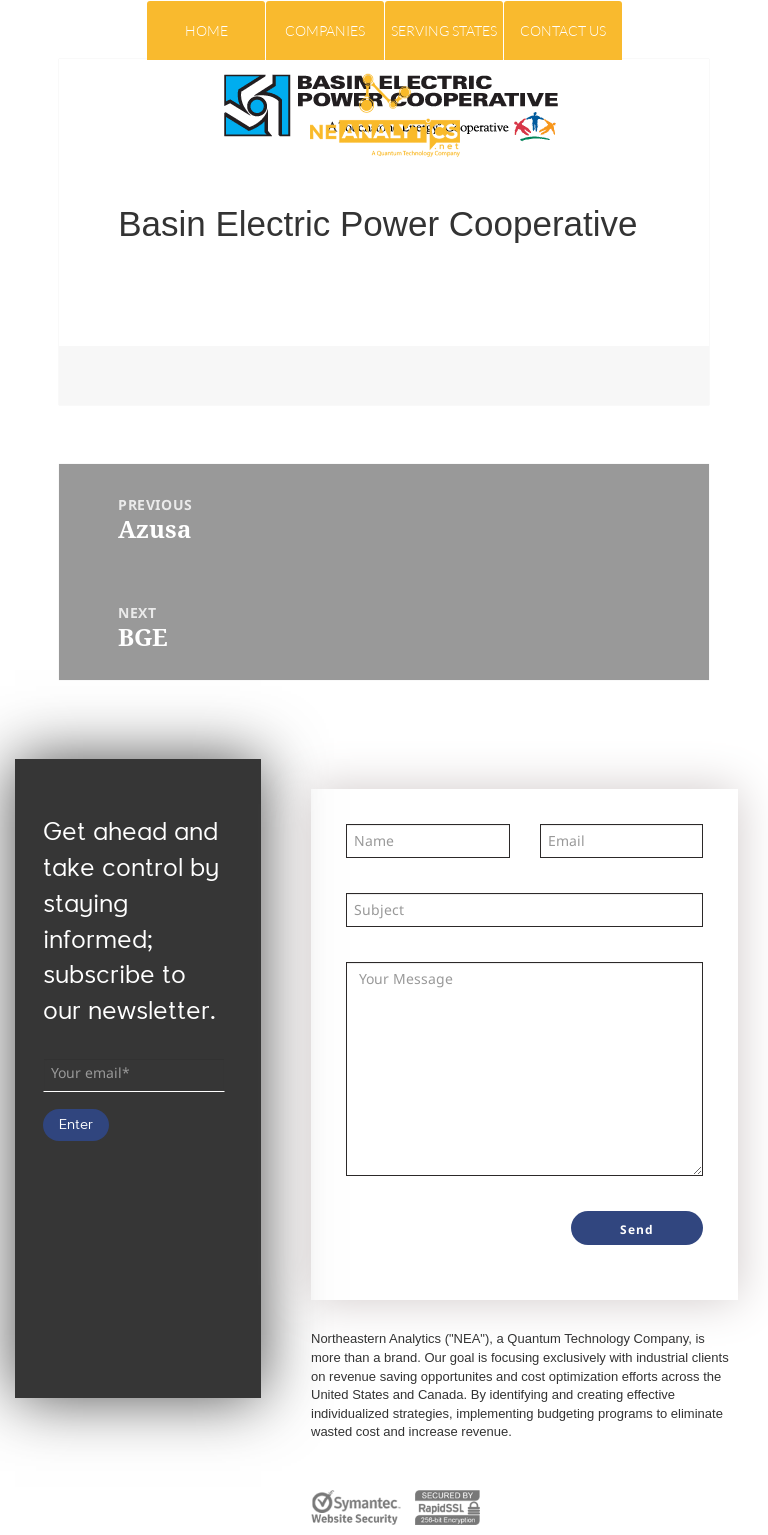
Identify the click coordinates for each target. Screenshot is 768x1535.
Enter (76, 1125)
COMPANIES (325, 30)
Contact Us (563, 30)
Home (206, 30)
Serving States (444, 30)
